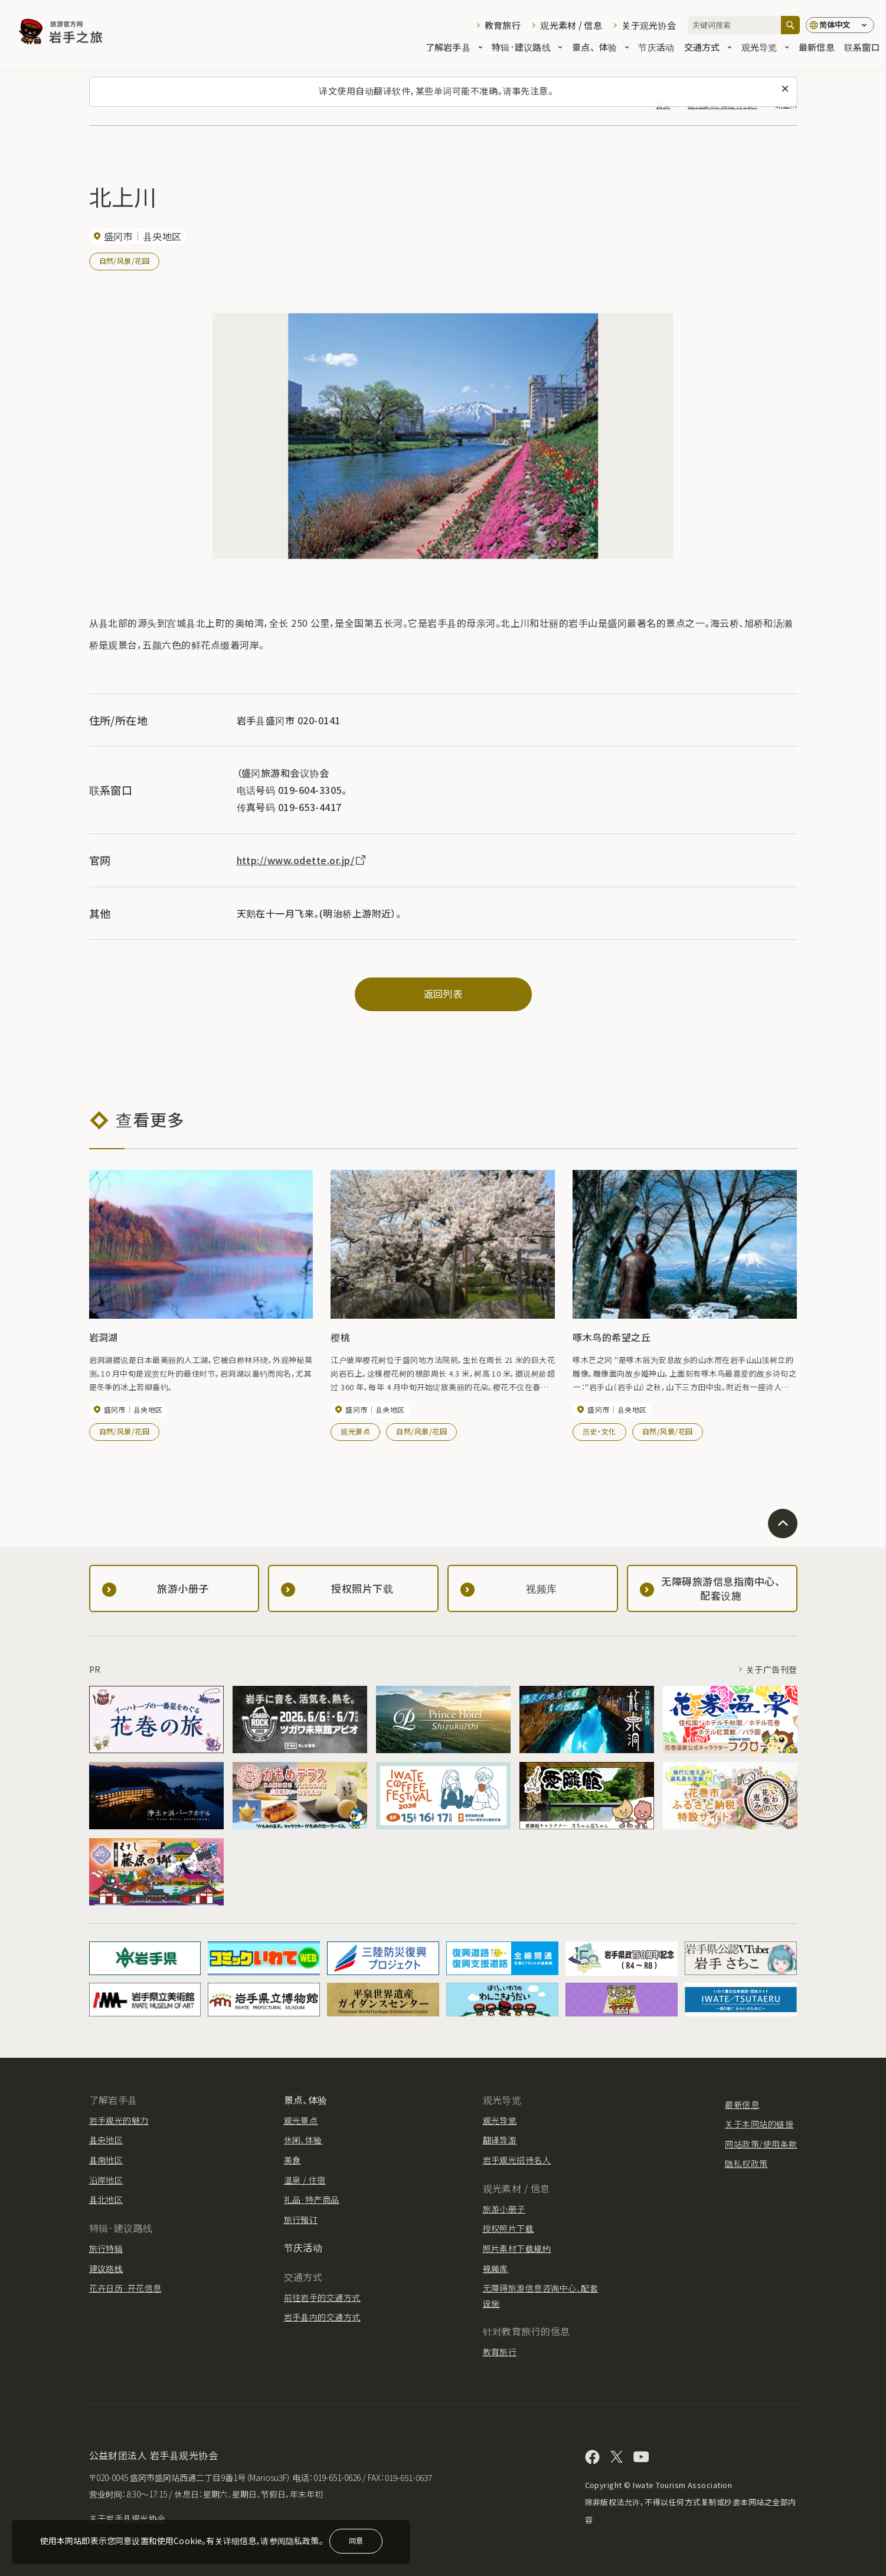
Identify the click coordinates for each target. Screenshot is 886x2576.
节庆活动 (656, 48)
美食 (292, 2160)
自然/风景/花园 (124, 261)
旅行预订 (301, 2219)
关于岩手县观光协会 (127, 2518)
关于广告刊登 (771, 1669)
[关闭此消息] (785, 89)
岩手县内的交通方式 (322, 2317)
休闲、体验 (303, 2140)
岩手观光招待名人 (517, 2160)
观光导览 (765, 48)
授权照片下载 (508, 2228)
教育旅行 (503, 25)
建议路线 (106, 2268)
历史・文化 (599, 1431)
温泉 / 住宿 (305, 2180)
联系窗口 (862, 48)
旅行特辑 (106, 2248)
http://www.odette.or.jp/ (302, 860)
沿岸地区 (106, 2180)
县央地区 (106, 2140)
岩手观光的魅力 (119, 2120)
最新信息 (817, 48)
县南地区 (106, 2160)
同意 (356, 2540)
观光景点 (355, 1431)
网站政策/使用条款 (761, 2144)
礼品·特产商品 (311, 2199)
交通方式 (708, 48)
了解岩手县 (454, 48)
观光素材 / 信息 (571, 25)
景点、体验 (600, 48)
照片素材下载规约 (517, 2248)
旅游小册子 (504, 2209)
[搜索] (790, 25)
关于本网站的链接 (759, 2124)
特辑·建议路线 (527, 48)
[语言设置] (840, 25)
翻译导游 (500, 2140)
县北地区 (106, 2199)
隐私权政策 (746, 2163)
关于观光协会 (649, 25)
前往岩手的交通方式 (322, 2297)
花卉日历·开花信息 (125, 2288)
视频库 (495, 2268)
